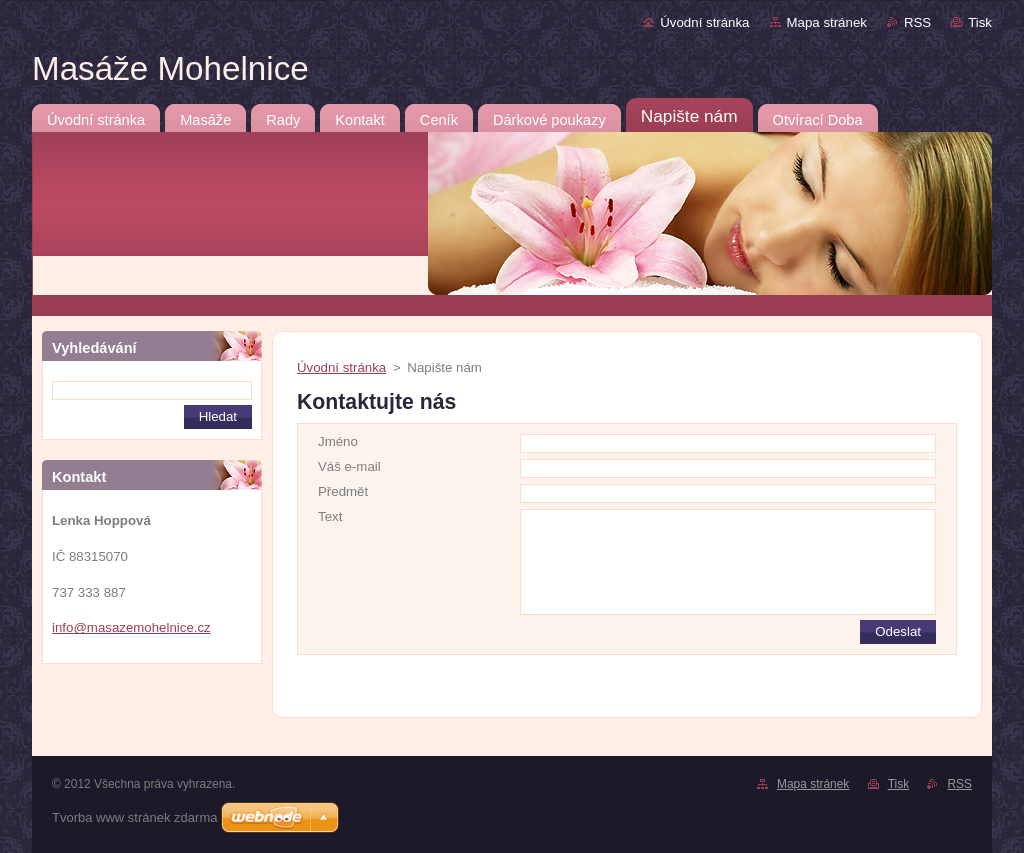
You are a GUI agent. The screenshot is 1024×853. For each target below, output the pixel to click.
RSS (917, 22)
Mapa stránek (827, 22)
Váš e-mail (349, 466)
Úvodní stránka (704, 22)
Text (330, 516)
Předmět (343, 491)
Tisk (980, 22)
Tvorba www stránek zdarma (134, 817)
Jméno (338, 441)
